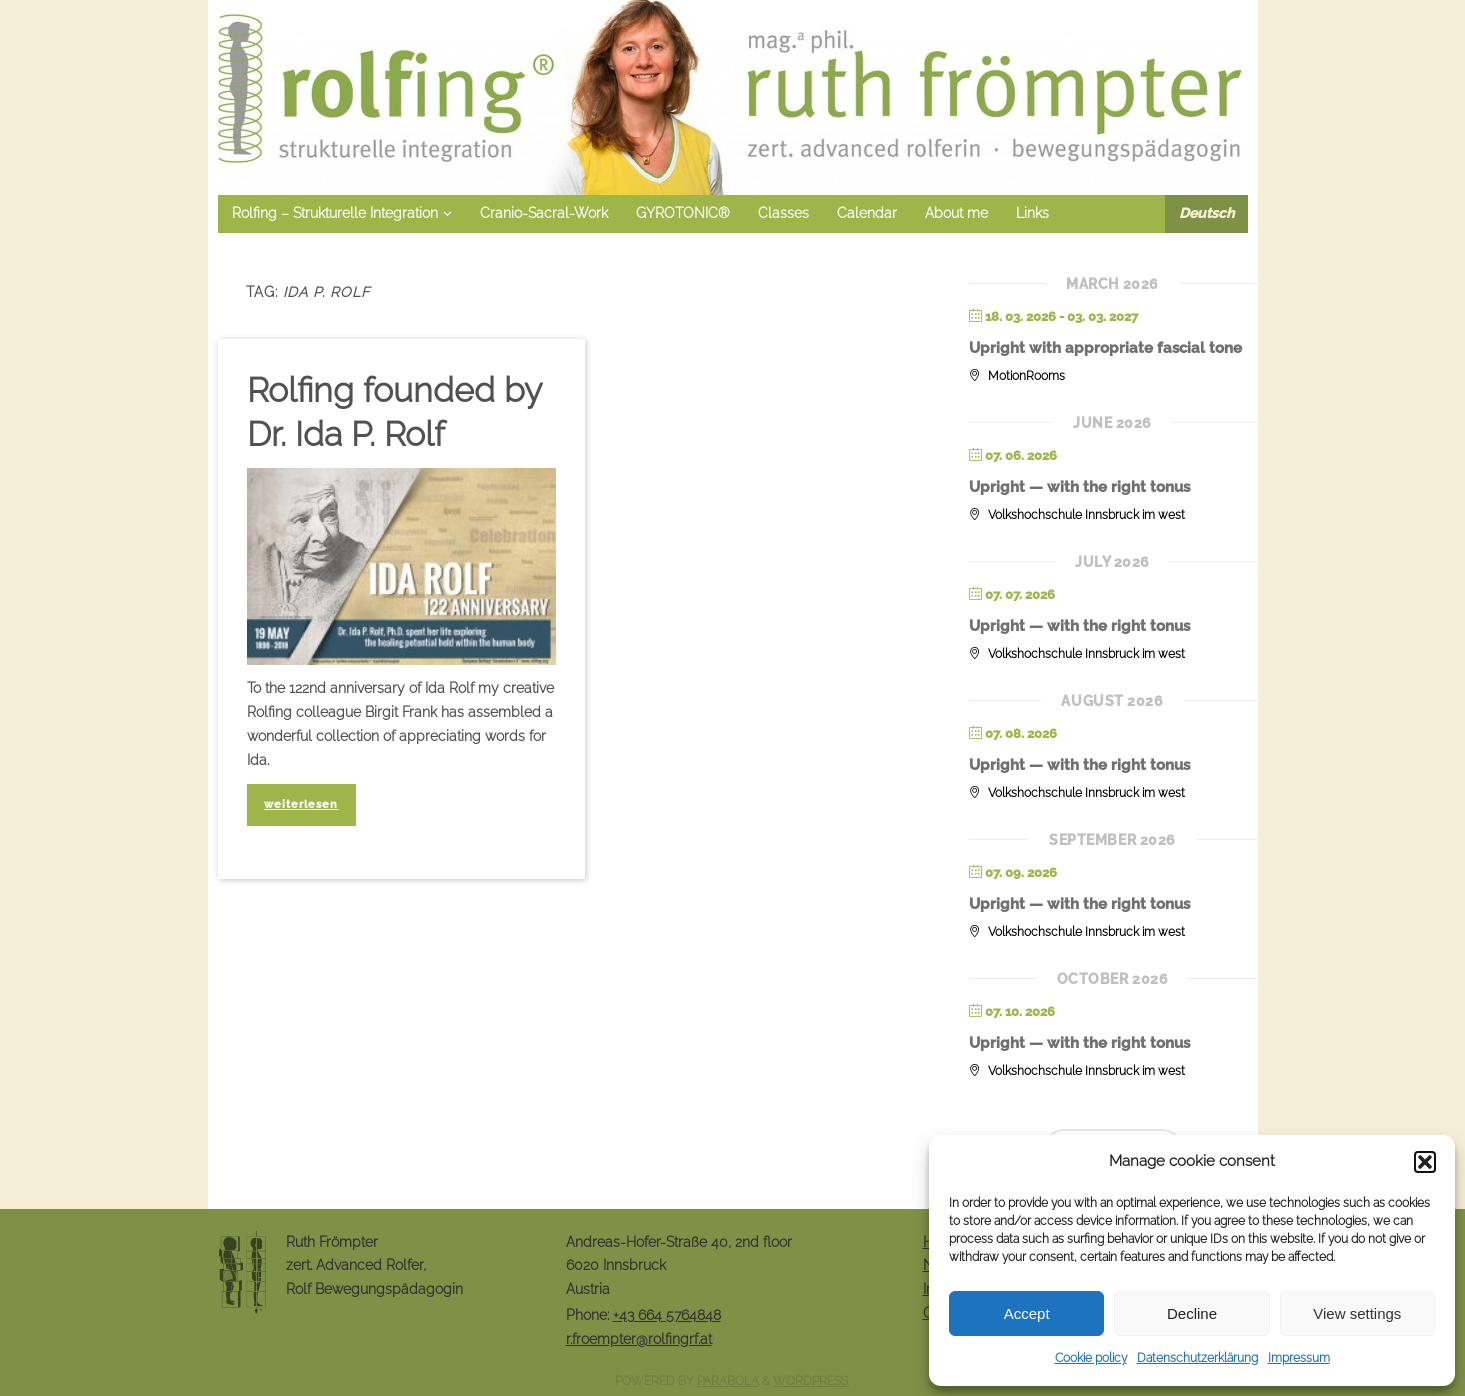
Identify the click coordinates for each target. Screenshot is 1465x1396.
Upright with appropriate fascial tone (1105, 348)
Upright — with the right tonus (1079, 487)
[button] (1425, 1162)
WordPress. (811, 1381)
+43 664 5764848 (667, 1315)
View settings (1357, 1313)
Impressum (1299, 1358)
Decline (1192, 1313)
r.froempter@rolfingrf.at (639, 1339)
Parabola (728, 1381)
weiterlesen (301, 804)
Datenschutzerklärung (1197, 1358)
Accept (1027, 1313)
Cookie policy (1091, 1358)
